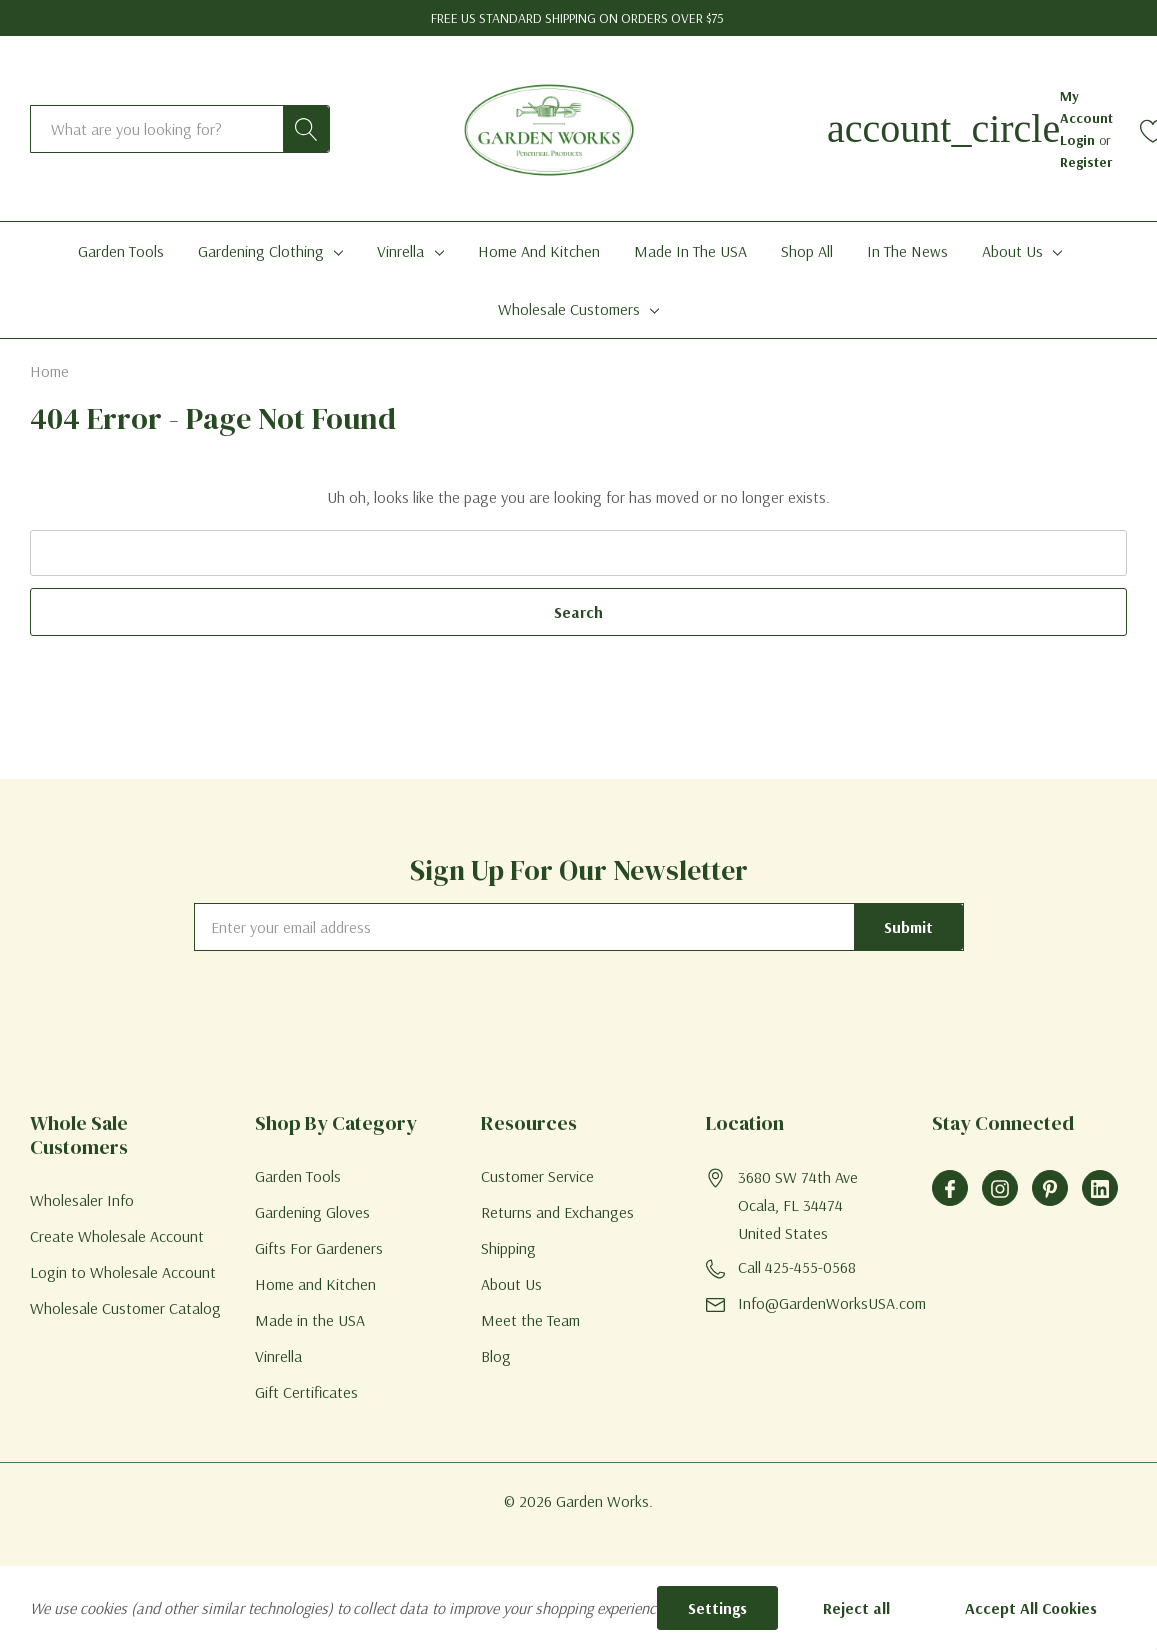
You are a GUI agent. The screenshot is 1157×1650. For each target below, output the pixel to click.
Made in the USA (310, 1320)
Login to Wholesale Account (123, 1272)
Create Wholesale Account (117, 1236)
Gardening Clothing (261, 251)
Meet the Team (530, 1320)
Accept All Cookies (1031, 1608)
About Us (1012, 251)
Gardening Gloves (312, 1212)
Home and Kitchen (315, 1284)
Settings (717, 1608)
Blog (496, 1356)
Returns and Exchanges (557, 1212)
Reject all (856, 1608)
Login (1079, 140)
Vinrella (400, 251)
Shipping (508, 1248)
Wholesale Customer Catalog (125, 1308)
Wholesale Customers (569, 309)
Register (1086, 162)
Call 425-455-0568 (797, 1267)
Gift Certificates (306, 1392)
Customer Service (537, 1176)
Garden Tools (298, 1176)
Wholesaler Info (82, 1200)
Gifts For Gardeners (319, 1248)
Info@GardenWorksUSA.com (832, 1303)
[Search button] (306, 129)
